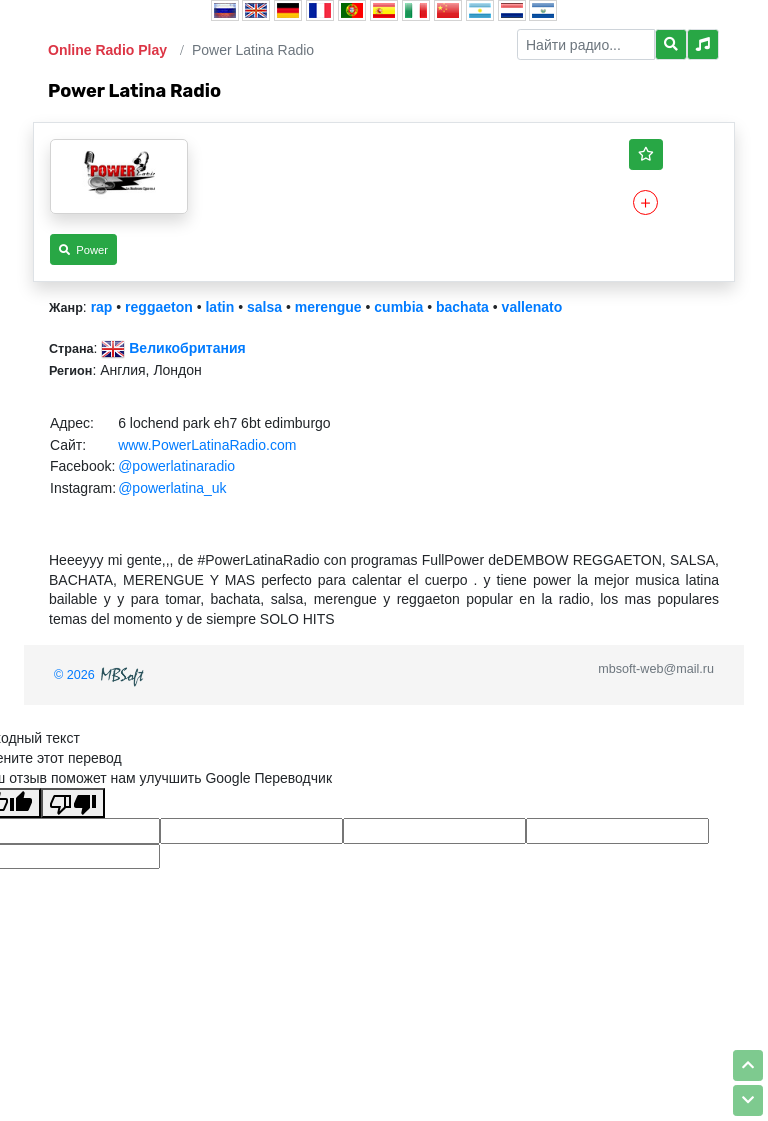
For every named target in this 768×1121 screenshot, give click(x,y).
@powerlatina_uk (172, 488)
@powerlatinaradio (176, 466)
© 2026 (101, 675)
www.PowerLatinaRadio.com (207, 445)
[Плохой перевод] (73, 803)
